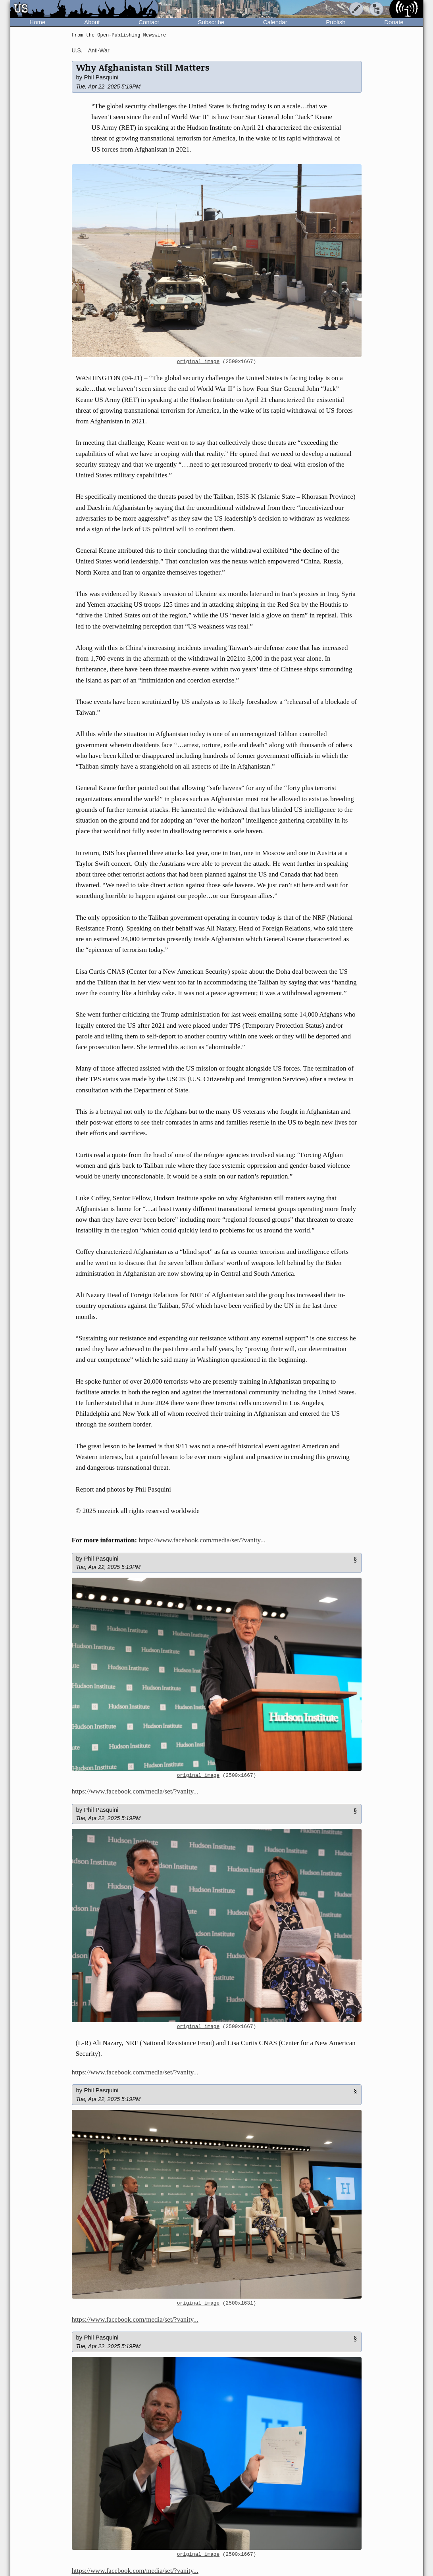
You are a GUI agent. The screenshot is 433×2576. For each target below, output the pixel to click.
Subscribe (211, 22)
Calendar (275, 22)
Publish (335, 22)
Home (37, 22)
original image (198, 361)
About (92, 22)
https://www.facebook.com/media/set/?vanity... (202, 1540)
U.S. (77, 50)
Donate (393, 22)
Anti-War (99, 50)
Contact (149, 22)
